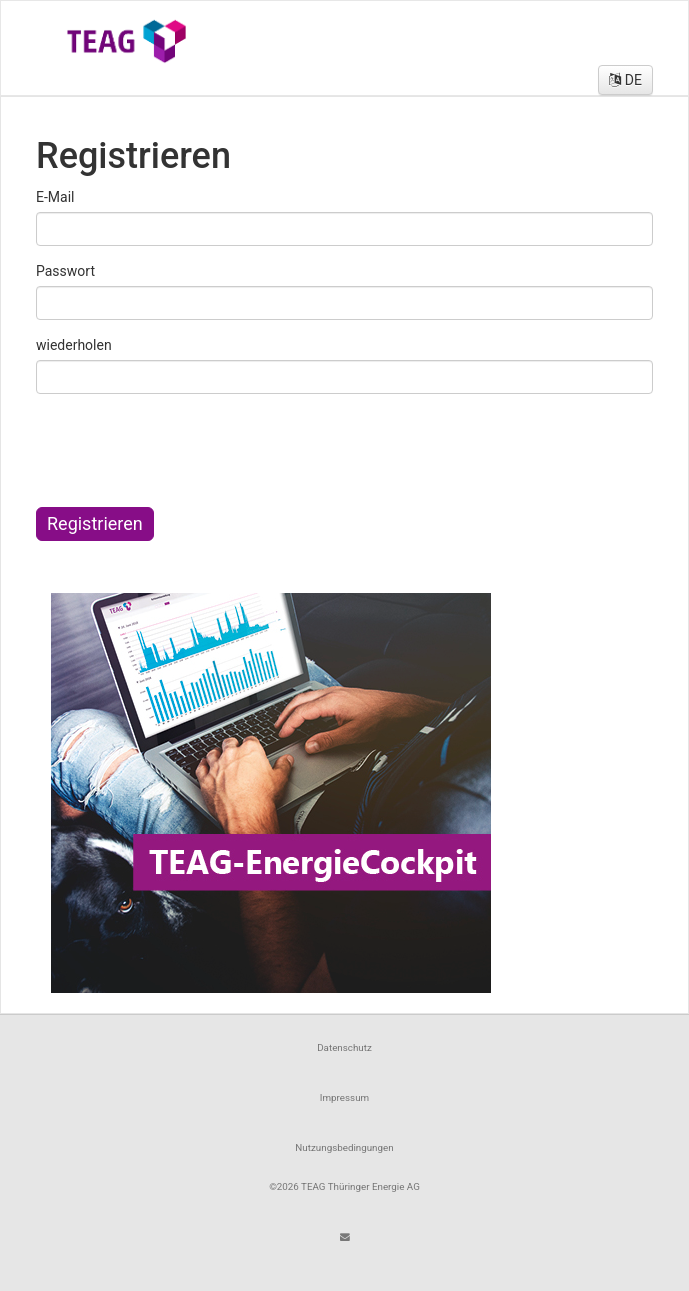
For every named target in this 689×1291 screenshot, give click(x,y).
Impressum (344, 1097)
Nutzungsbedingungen (344, 1147)
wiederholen (74, 345)
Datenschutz (344, 1047)
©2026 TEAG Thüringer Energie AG (344, 1186)
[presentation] (193, 448)
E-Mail (55, 197)
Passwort (65, 271)
